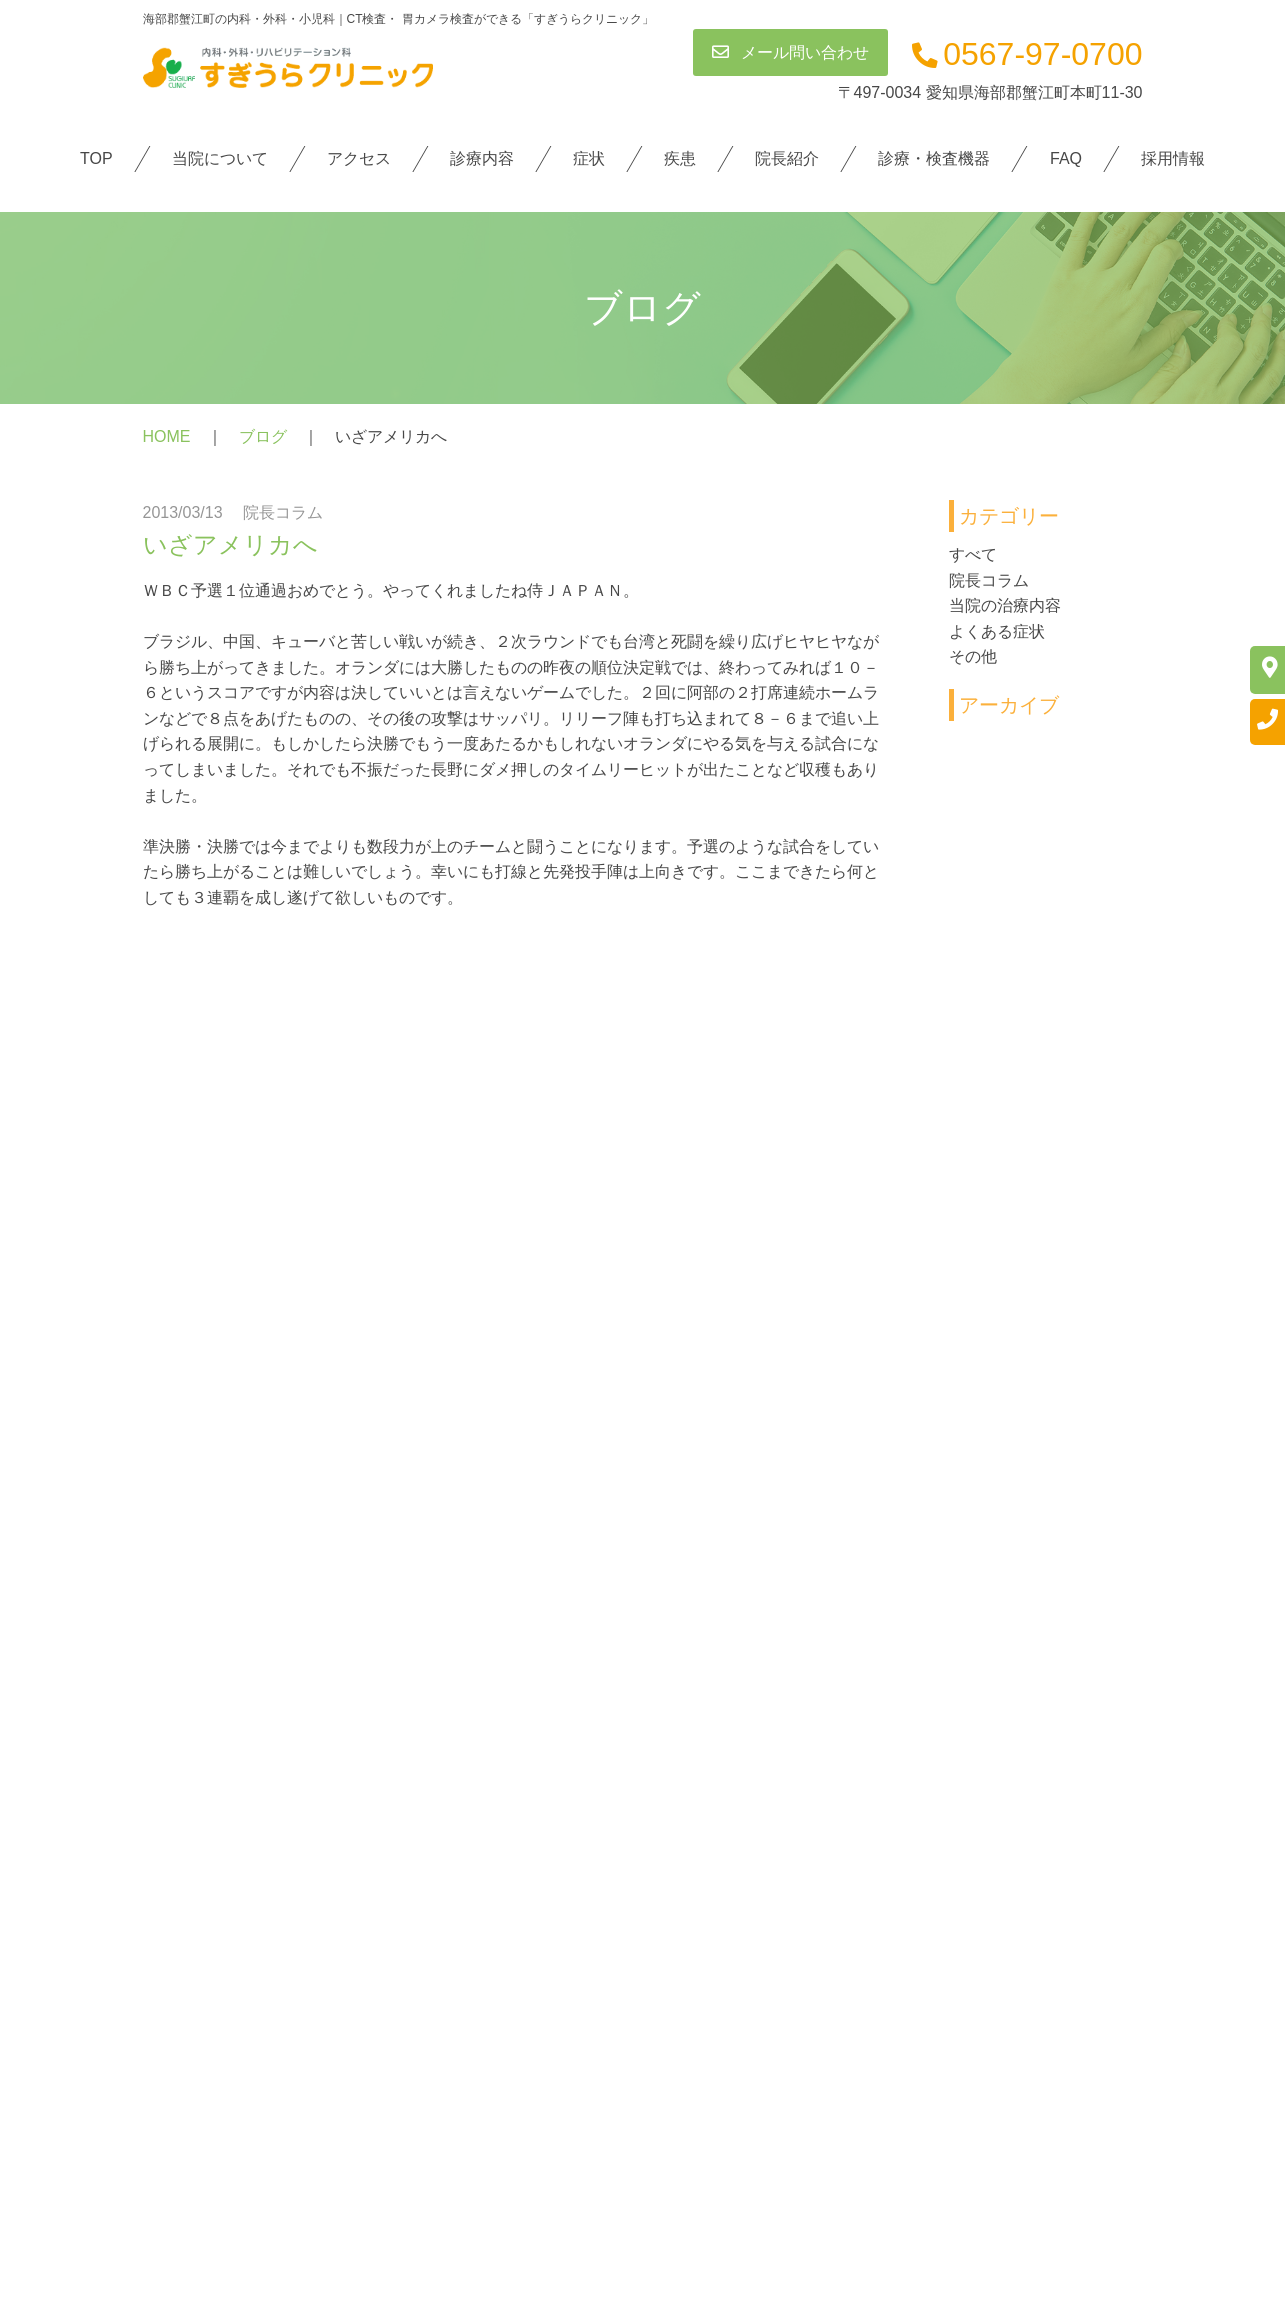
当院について (220, 158)
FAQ (1066, 158)
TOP (96, 158)
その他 (973, 657)
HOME (167, 437)
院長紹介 (787, 158)
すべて (973, 554)
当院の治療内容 (1005, 605)
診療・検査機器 (934, 158)
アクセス (359, 158)
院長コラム (989, 580)
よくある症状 (997, 631)
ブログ (263, 437)
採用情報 (1173, 158)
